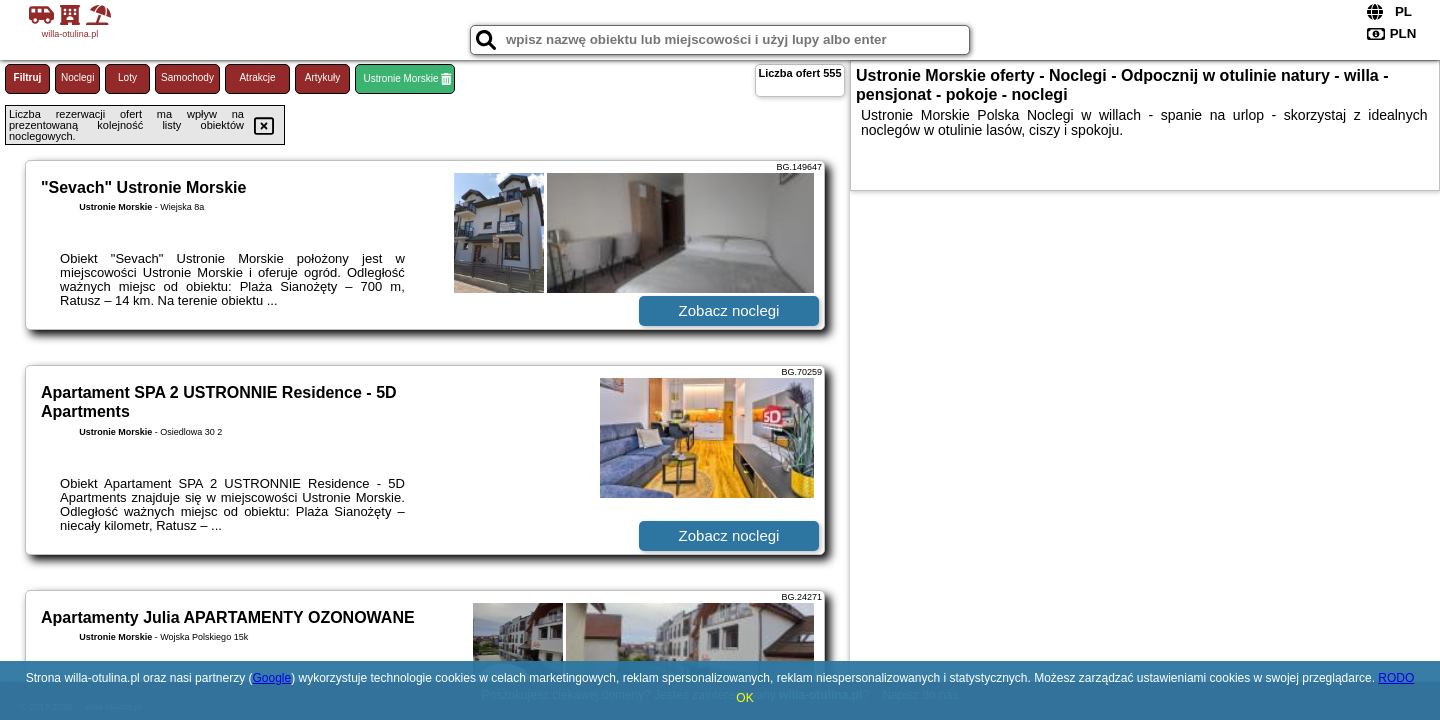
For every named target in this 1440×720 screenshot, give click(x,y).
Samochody (187, 77)
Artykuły (323, 77)
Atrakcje (257, 77)
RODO (1396, 678)
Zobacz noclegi (729, 310)
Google (271, 678)
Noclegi (77, 77)
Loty (127, 77)
